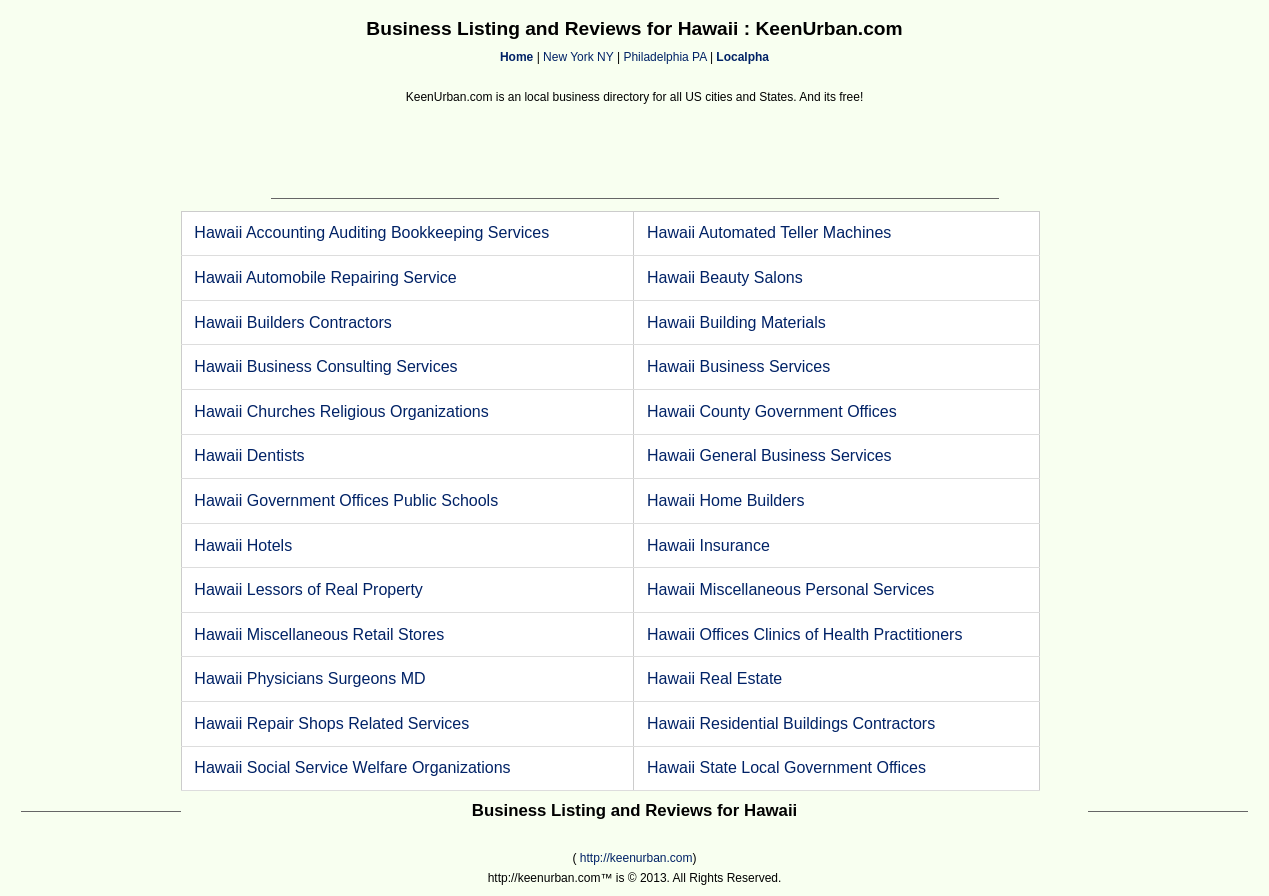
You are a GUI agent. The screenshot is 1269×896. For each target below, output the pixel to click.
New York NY (578, 57)
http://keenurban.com (636, 858)
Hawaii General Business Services (769, 455)
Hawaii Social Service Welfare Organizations (352, 767)
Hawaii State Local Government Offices (786, 767)
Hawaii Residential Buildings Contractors (791, 723)
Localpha (742, 57)
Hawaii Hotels (243, 545)
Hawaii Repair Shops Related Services (331, 723)
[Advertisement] (635, 153)
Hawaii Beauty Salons (725, 277)
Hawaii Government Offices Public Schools (346, 500)
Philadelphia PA (664, 57)
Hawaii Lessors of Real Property (308, 589)
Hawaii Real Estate (714, 678)
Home (516, 57)
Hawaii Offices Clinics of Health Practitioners (804, 634)
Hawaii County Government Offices (772, 411)
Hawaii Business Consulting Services (325, 366)
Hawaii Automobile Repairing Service (325, 277)
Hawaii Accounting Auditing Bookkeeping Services (371, 232)
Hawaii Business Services (738, 366)
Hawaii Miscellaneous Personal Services (790, 589)
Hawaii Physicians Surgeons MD (309, 678)
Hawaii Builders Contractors (292, 322)
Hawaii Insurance (708, 545)
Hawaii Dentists (249, 455)
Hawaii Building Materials (736, 322)
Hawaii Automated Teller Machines (769, 232)
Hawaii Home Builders (725, 500)
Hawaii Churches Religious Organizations (341, 411)
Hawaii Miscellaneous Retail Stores (319, 634)
